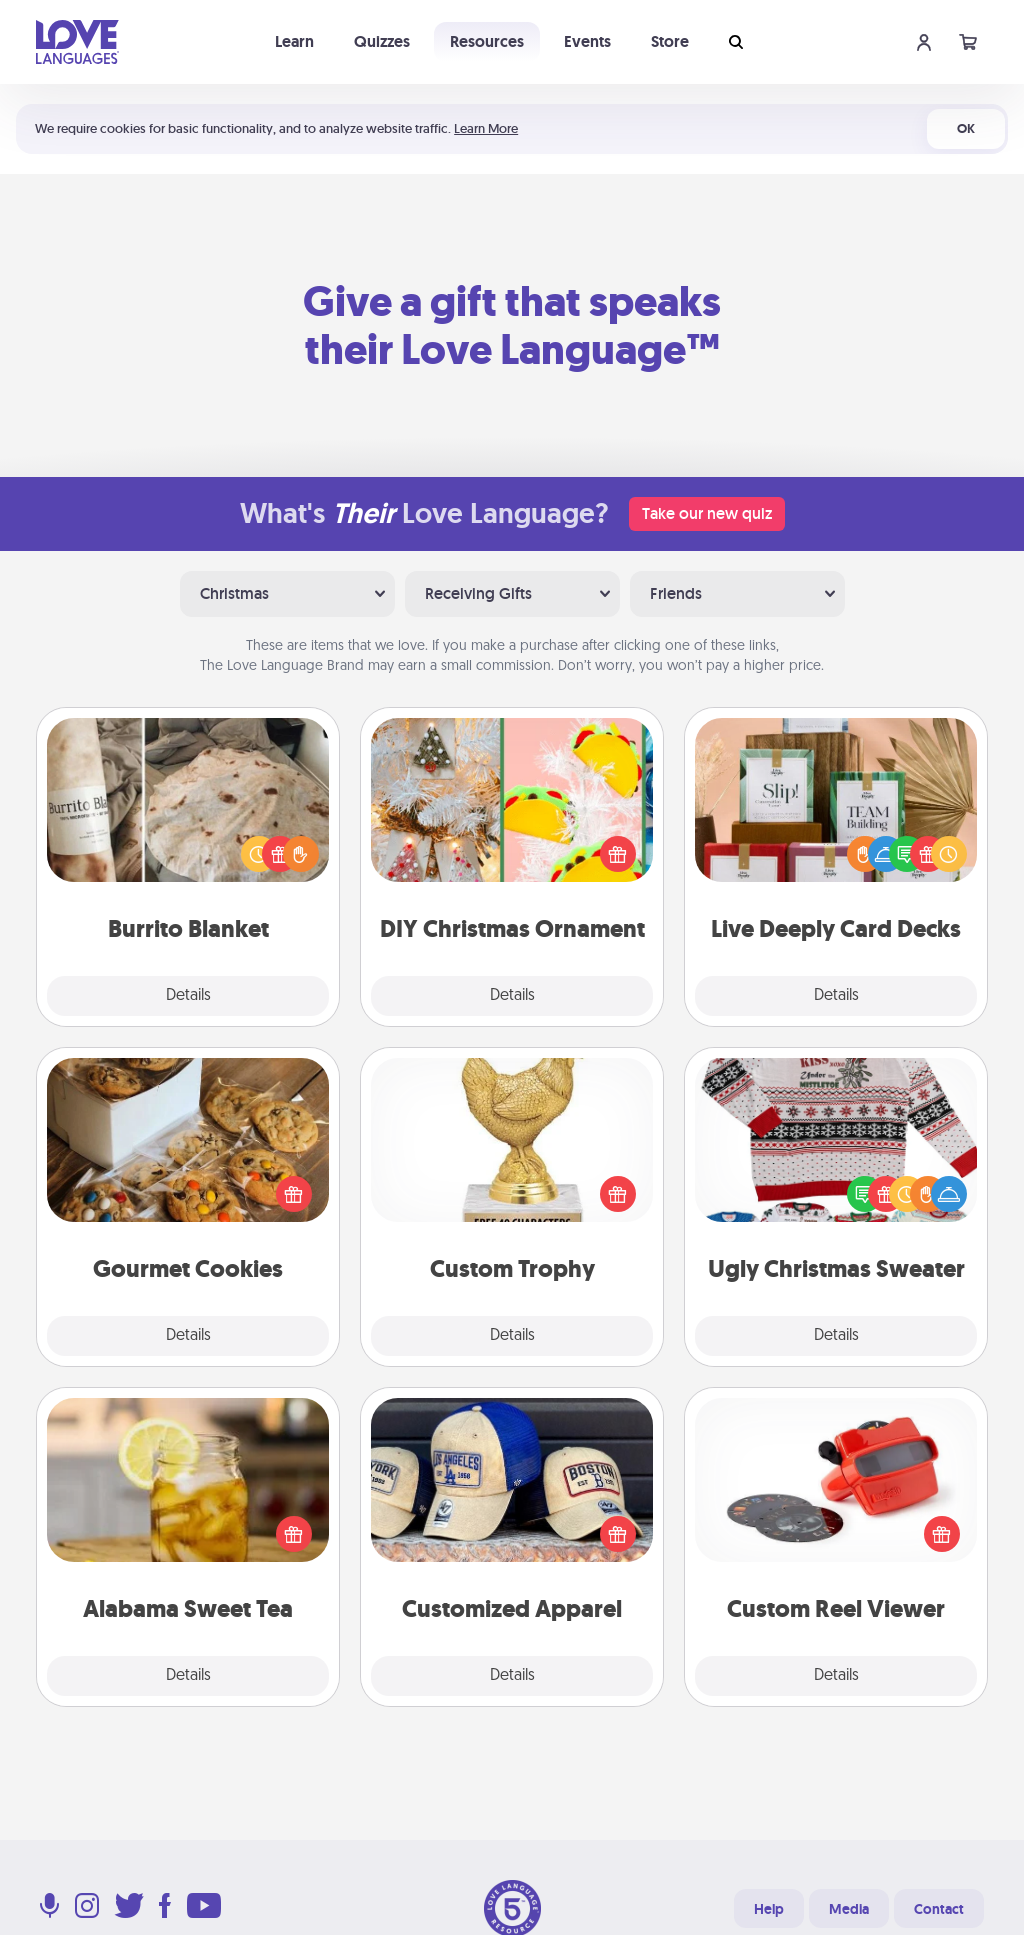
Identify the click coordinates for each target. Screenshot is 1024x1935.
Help (769, 1909)
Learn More (486, 128)
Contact (939, 1909)
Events (587, 41)
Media (849, 1909)
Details (188, 996)
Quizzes (382, 41)
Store (670, 41)
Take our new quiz (707, 513)
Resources (487, 41)
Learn (294, 41)
